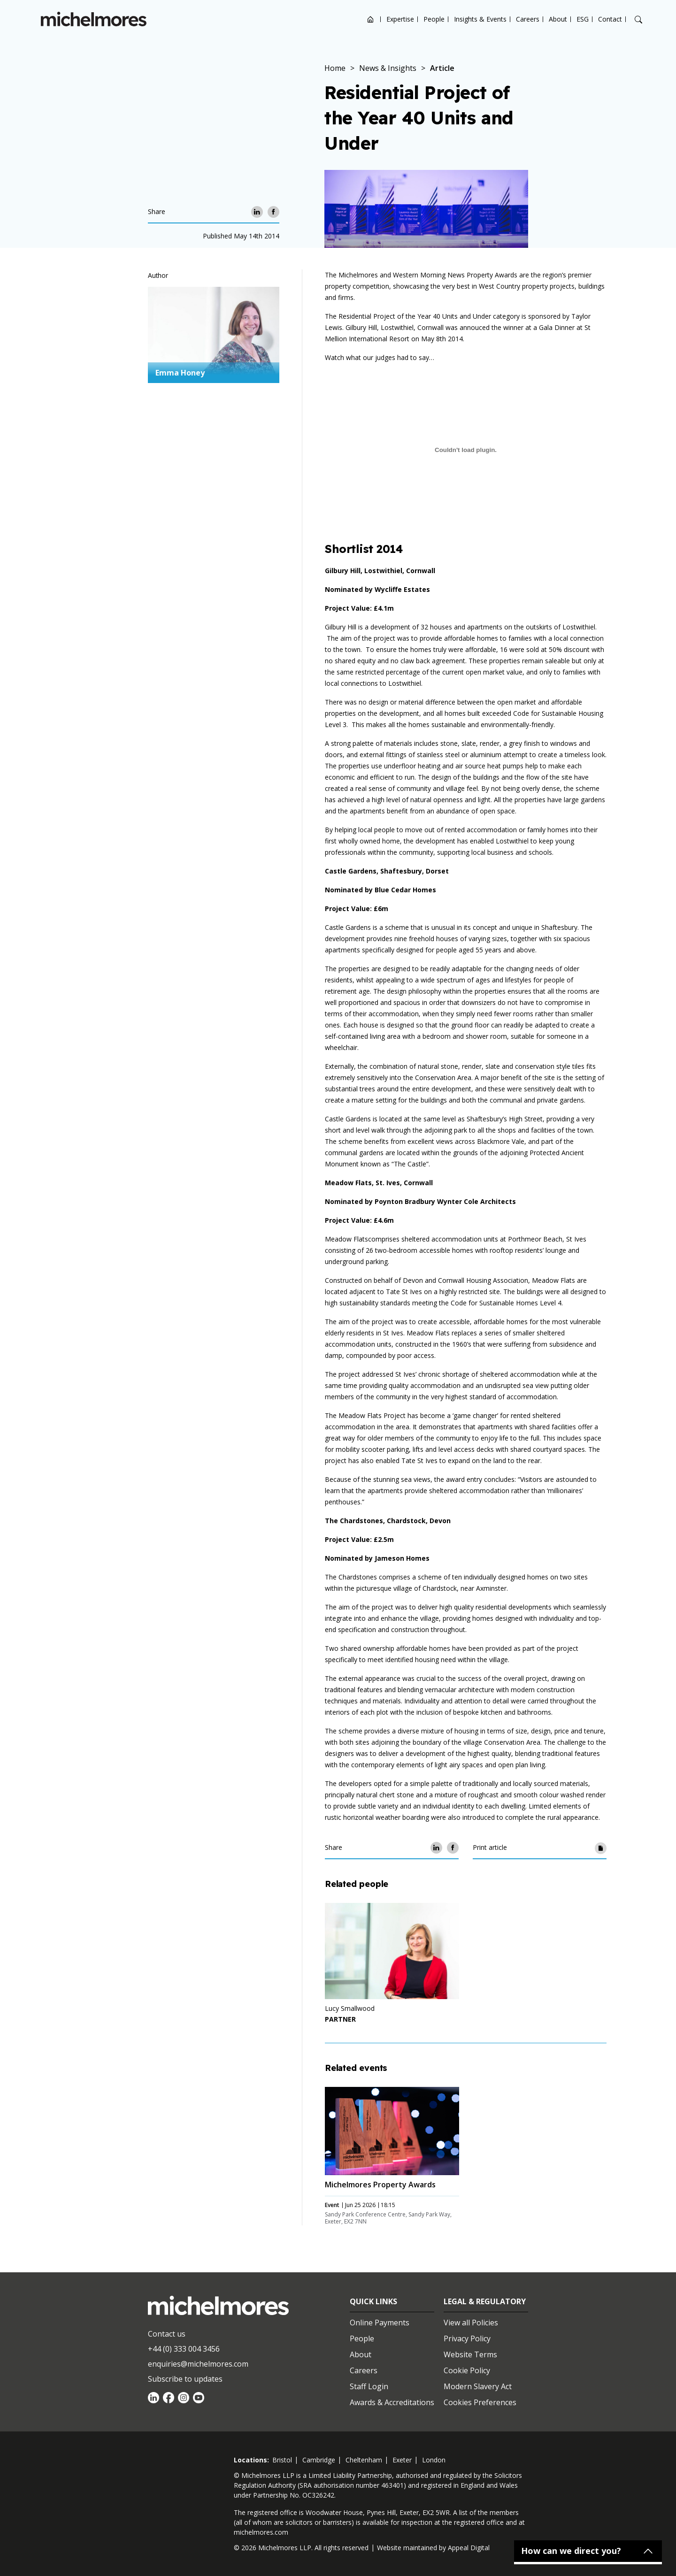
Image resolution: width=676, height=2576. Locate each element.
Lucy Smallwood (350, 2008)
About (558, 19)
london (434, 2459)
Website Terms (470, 2354)
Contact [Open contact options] (610, 19)
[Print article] (601, 1848)
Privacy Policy (467, 2338)
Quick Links (373, 2301)
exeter (402, 2459)
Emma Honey (180, 373)
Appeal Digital (469, 2547)
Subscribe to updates (185, 2379)
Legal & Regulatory (485, 2301)
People (434, 19)
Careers (527, 19)
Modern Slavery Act (478, 2386)
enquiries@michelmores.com (198, 2364)
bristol (282, 2459)
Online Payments (379, 2322)
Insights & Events (480, 19)
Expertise (400, 19)
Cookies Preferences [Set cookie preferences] (480, 2402)
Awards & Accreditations (392, 2402)
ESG (582, 19)
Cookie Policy (467, 2370)
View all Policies (471, 2322)
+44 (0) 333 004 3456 (184, 2349)
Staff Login (369, 2386)
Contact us (166, 2334)
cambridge (318, 2459)
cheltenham (364, 2459)
